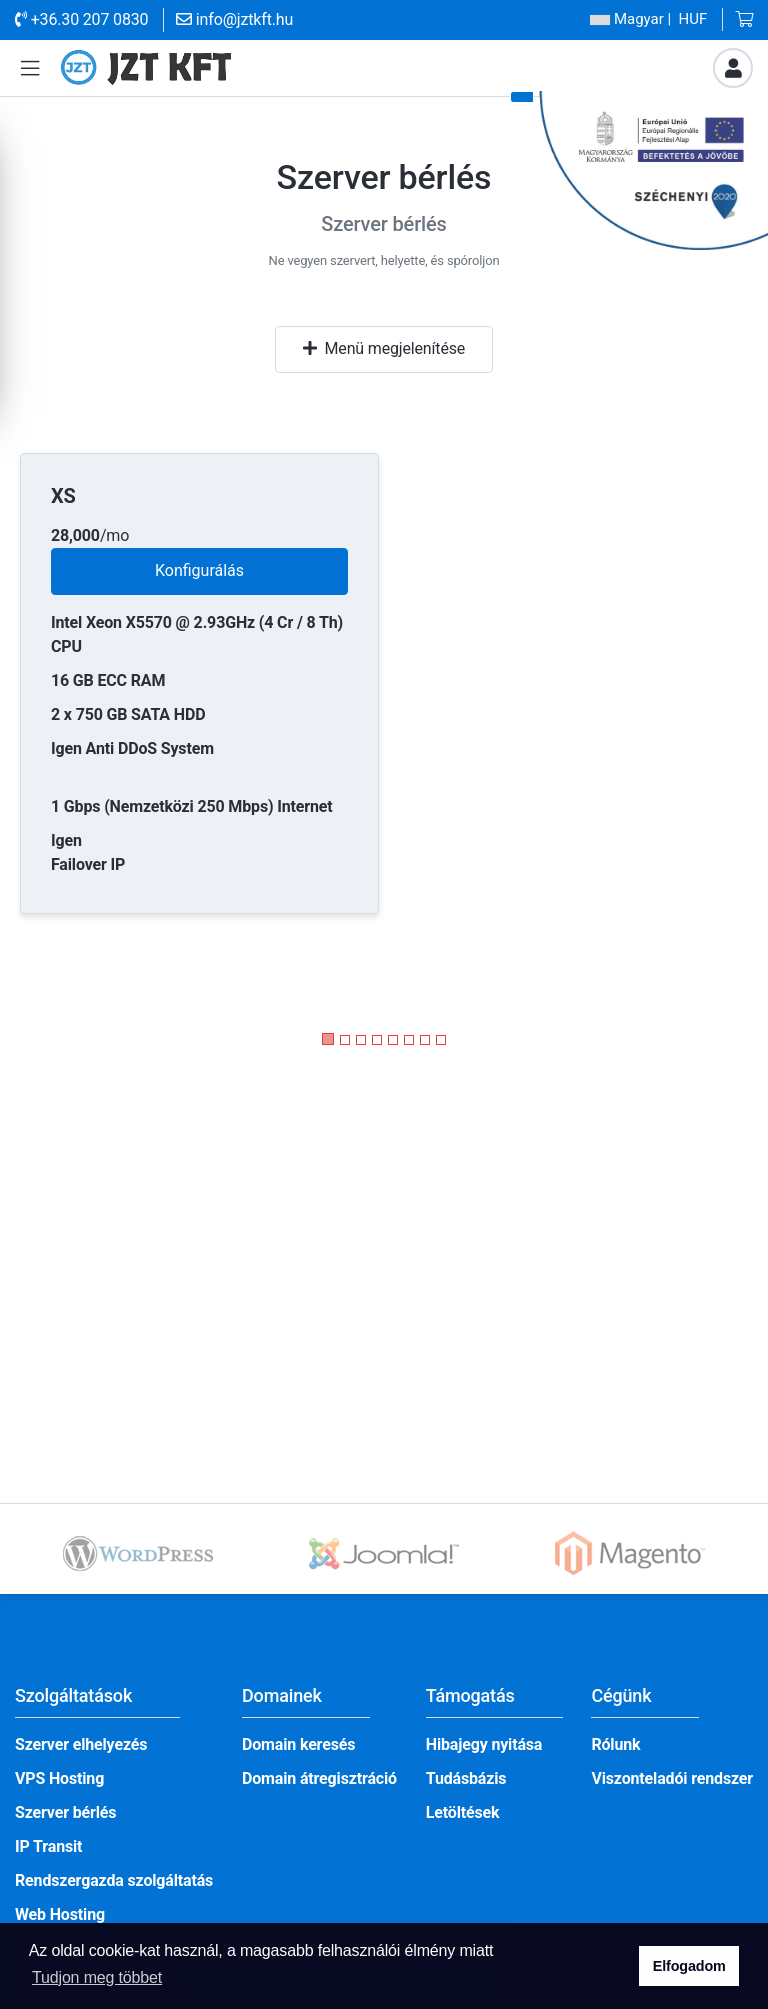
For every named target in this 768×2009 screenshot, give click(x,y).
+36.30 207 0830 (81, 19)
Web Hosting (60, 1914)
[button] (30, 68)
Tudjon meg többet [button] (97, 1977)
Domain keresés (298, 1744)
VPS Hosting (59, 1778)
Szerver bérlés (65, 1812)
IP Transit (48, 1846)
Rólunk (615, 1744)
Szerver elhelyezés (81, 1744)
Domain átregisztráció (319, 1778)
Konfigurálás (199, 570)
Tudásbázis (466, 1778)
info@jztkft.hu (234, 19)
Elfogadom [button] (689, 1966)
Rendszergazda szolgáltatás (114, 1880)
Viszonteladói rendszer (672, 1778)
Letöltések (463, 1812)
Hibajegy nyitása (484, 1744)
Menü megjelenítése (384, 348)
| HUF (648, 19)
